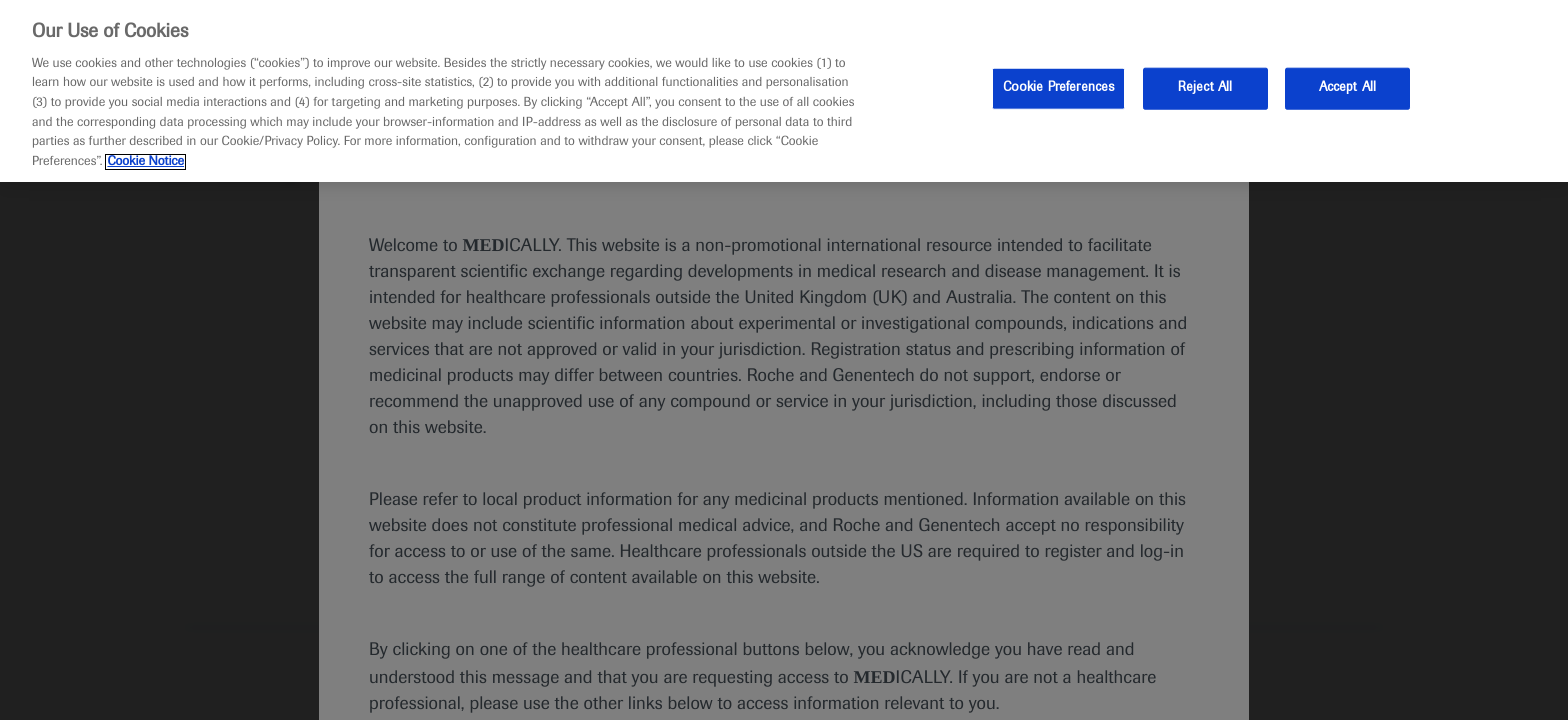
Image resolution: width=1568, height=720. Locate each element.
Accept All (1347, 88)
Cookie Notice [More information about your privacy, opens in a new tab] (145, 162)
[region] (784, 91)
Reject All (1205, 88)
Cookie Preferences (1058, 88)
